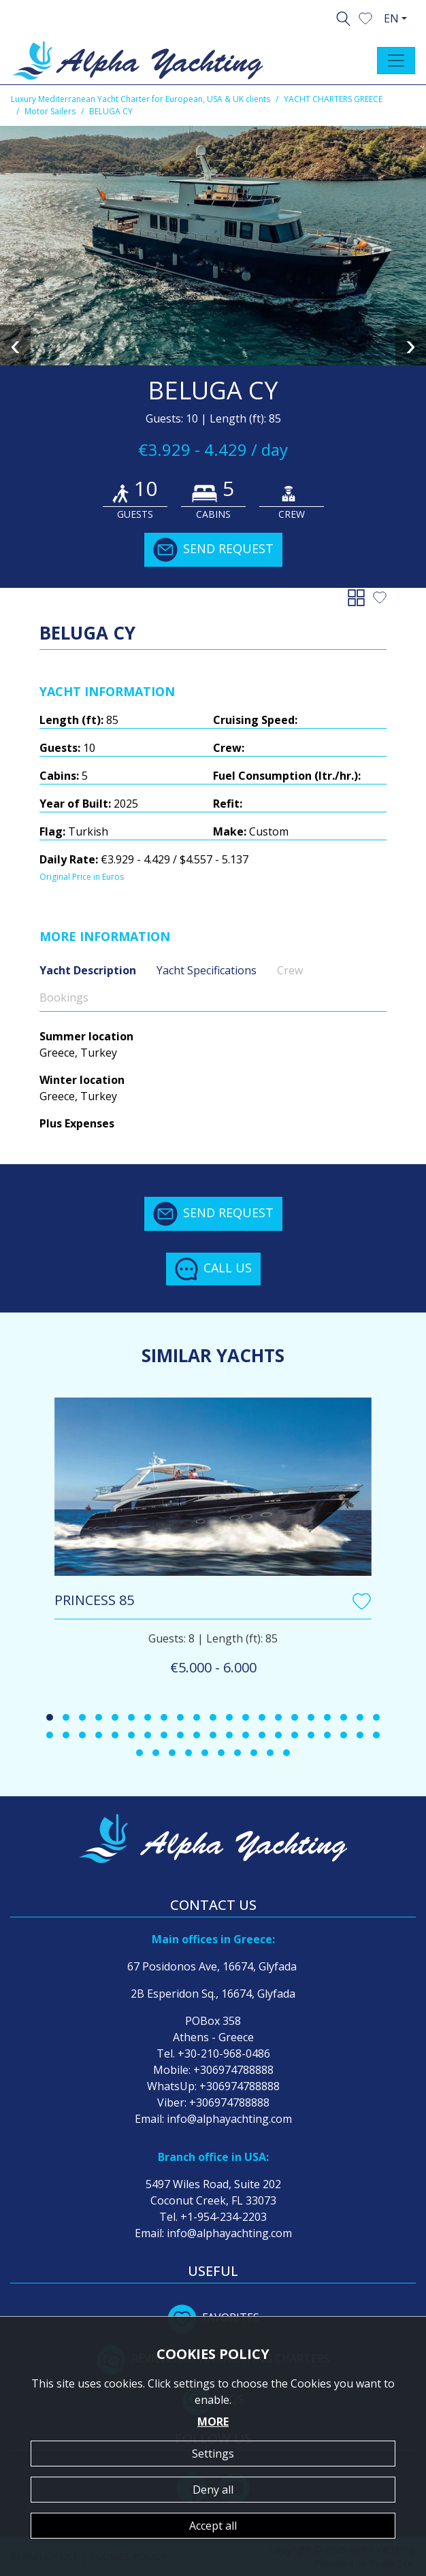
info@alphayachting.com (229, 2118)
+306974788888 (233, 2069)
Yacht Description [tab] (87, 970)
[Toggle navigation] (396, 60)
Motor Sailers (50, 111)
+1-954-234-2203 (223, 2216)
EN (391, 18)
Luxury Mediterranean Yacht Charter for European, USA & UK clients (140, 99)
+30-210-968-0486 (224, 2053)
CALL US (213, 1269)
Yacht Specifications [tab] (207, 970)
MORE (213, 2421)
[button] (365, 17)
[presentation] (15, 345)
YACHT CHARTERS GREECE (333, 99)
